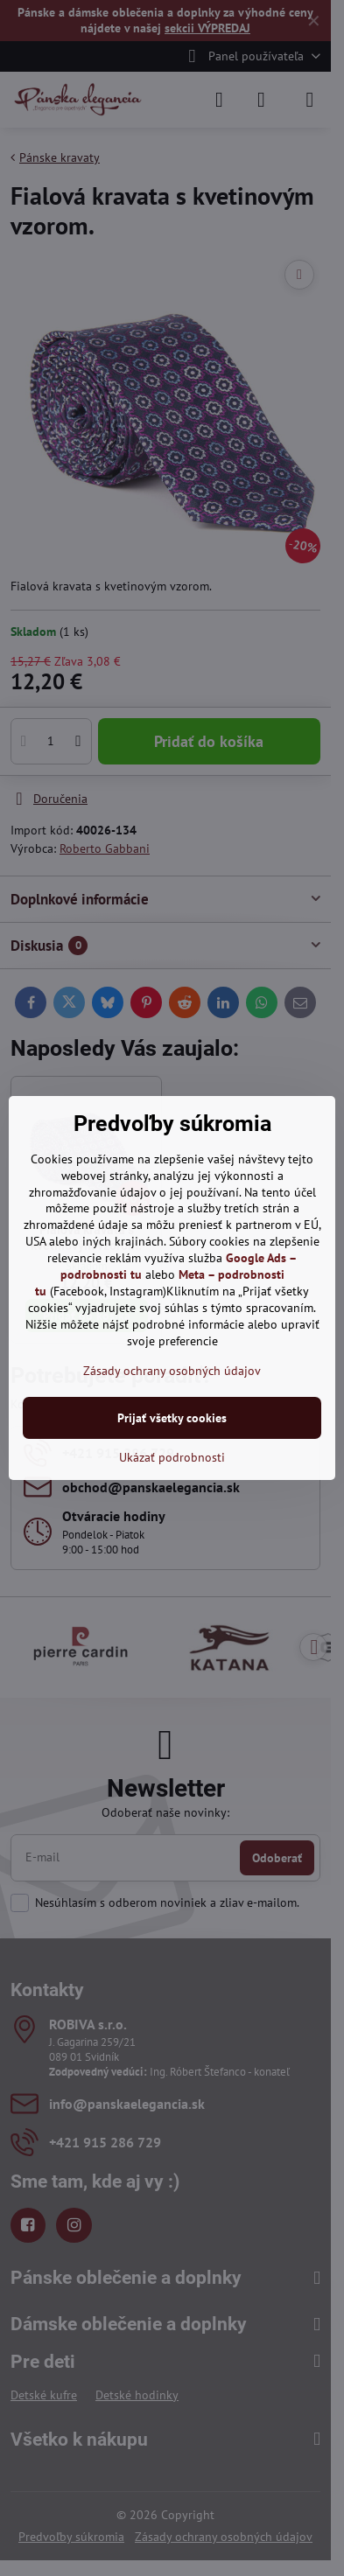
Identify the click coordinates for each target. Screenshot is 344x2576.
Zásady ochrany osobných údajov (172, 1371)
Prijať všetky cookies (172, 1418)
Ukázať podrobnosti (172, 1457)
